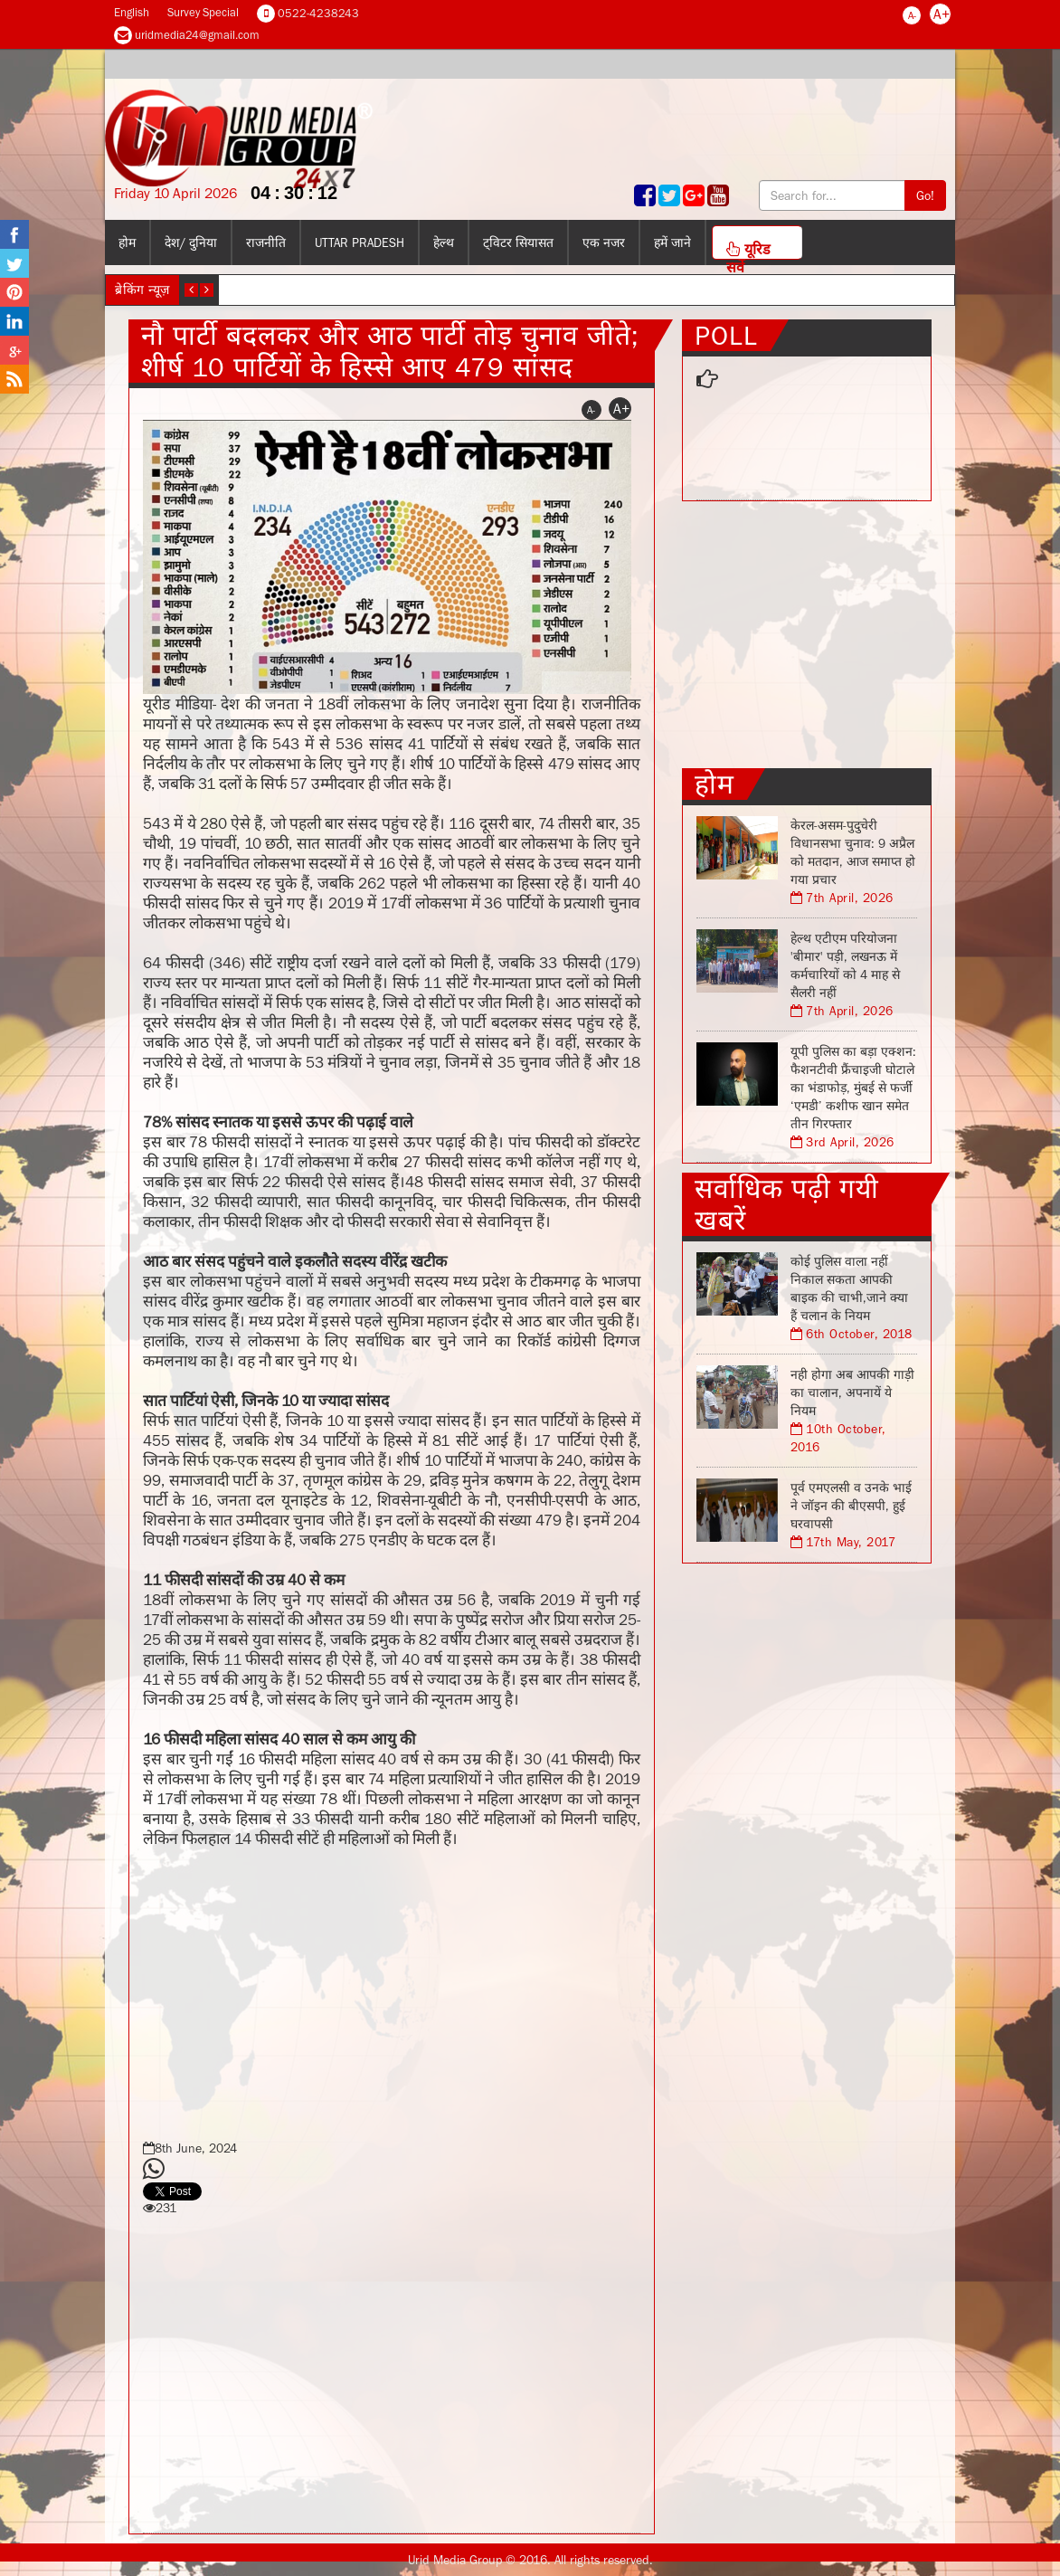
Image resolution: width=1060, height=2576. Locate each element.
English (131, 12)
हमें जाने (672, 242)
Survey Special (203, 12)
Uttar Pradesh (359, 242)
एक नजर (603, 242)
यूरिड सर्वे (748, 250)
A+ (941, 13)
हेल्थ (443, 242)
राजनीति (266, 242)
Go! (925, 195)
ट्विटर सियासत (518, 242)
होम (127, 242)
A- (912, 15)
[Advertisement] (391, 1988)
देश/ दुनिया (191, 242)
